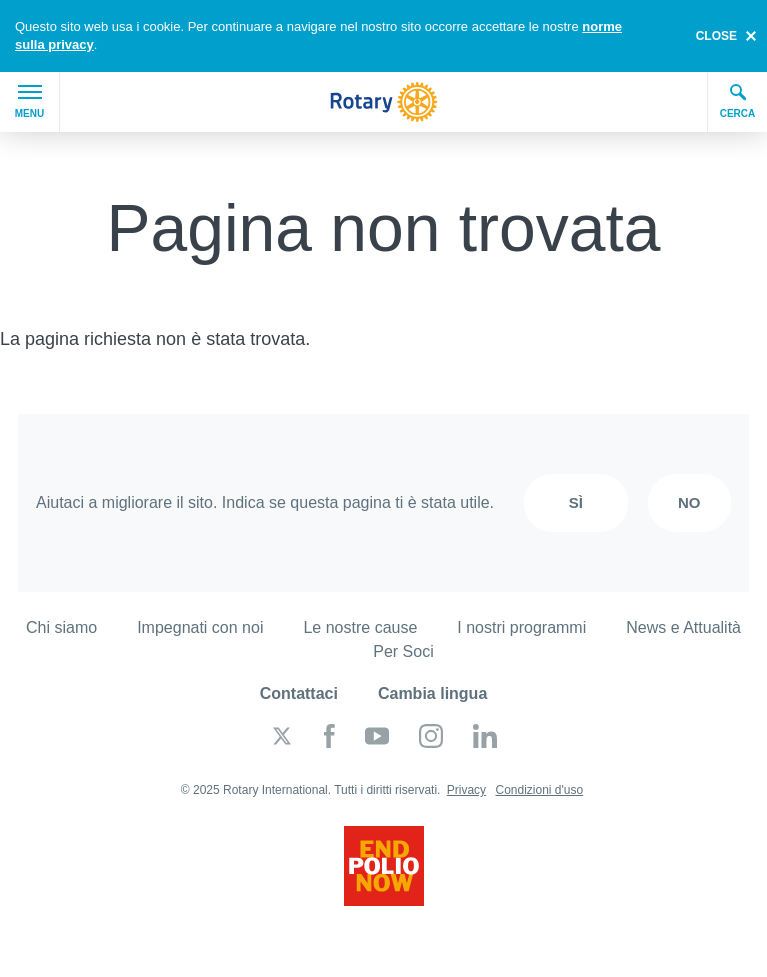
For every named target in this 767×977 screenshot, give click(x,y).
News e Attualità (683, 627)
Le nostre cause (360, 627)
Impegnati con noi (200, 627)
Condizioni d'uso (539, 790)
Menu (29, 102)
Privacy (466, 790)
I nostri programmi (521, 627)
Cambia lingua (432, 693)
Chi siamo (61, 627)
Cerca (738, 101)
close (716, 36)
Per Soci (403, 651)
